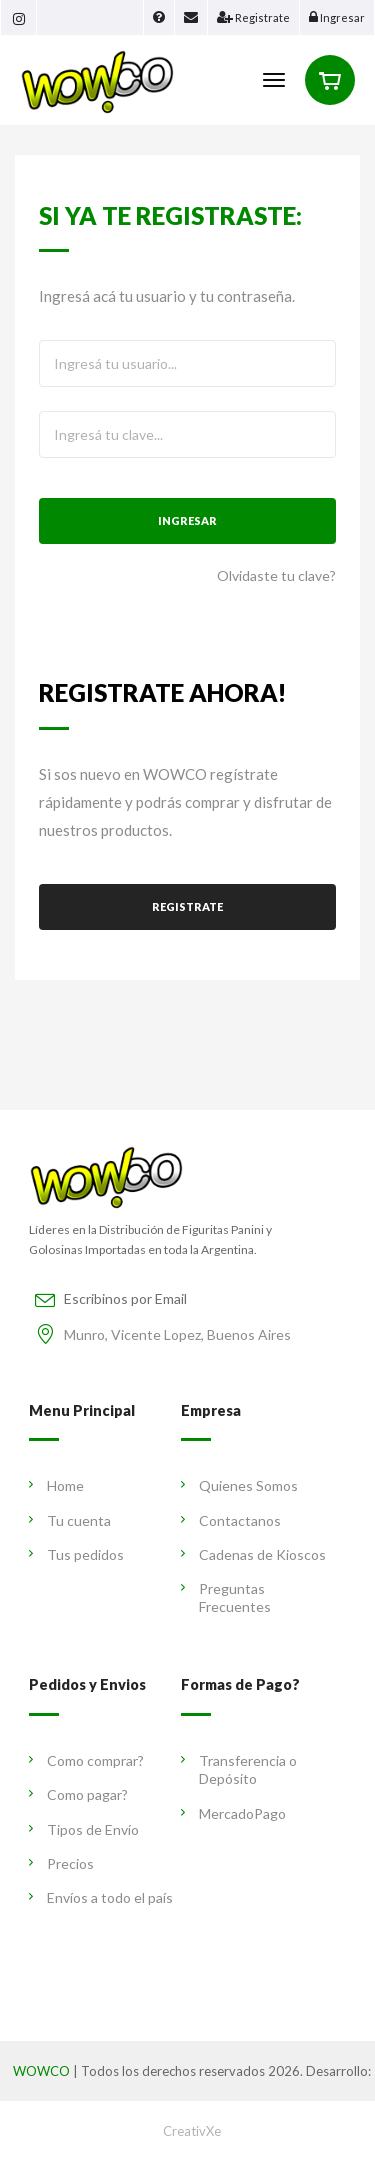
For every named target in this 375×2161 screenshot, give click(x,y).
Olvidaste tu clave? (276, 575)
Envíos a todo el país (101, 1897)
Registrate (187, 906)
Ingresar (187, 520)
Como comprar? (86, 1760)
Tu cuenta (70, 1520)
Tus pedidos (76, 1554)
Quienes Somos (239, 1485)
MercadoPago (233, 1813)
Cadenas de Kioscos (253, 1554)
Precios (61, 1863)
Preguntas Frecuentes (226, 1597)
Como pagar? (78, 1794)
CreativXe (192, 2131)
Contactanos (231, 1520)
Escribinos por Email (125, 1298)
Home (56, 1485)
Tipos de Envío (84, 1829)
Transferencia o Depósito (239, 1769)
